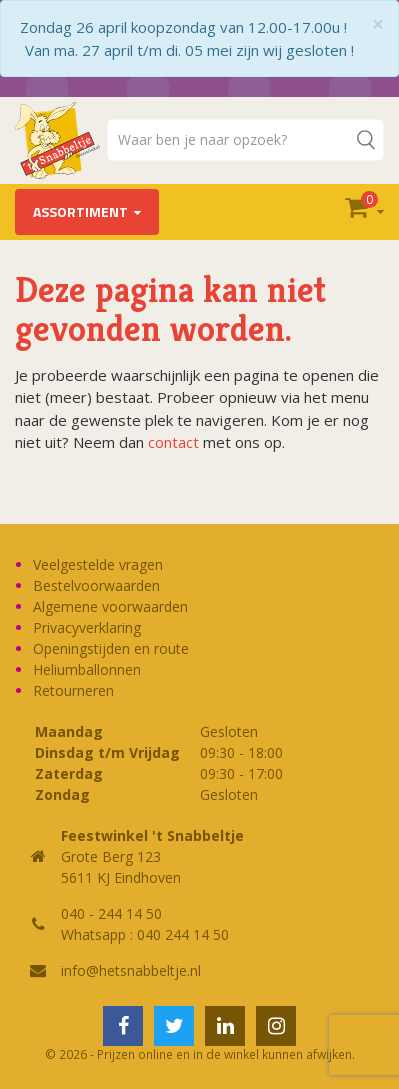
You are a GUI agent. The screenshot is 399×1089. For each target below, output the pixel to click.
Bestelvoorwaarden (96, 585)
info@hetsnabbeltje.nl (131, 970)
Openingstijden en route (111, 648)
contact (173, 442)
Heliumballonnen (87, 669)
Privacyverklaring (87, 627)
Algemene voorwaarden (110, 606)
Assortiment (80, 211)
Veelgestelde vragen (98, 564)
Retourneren (73, 690)
